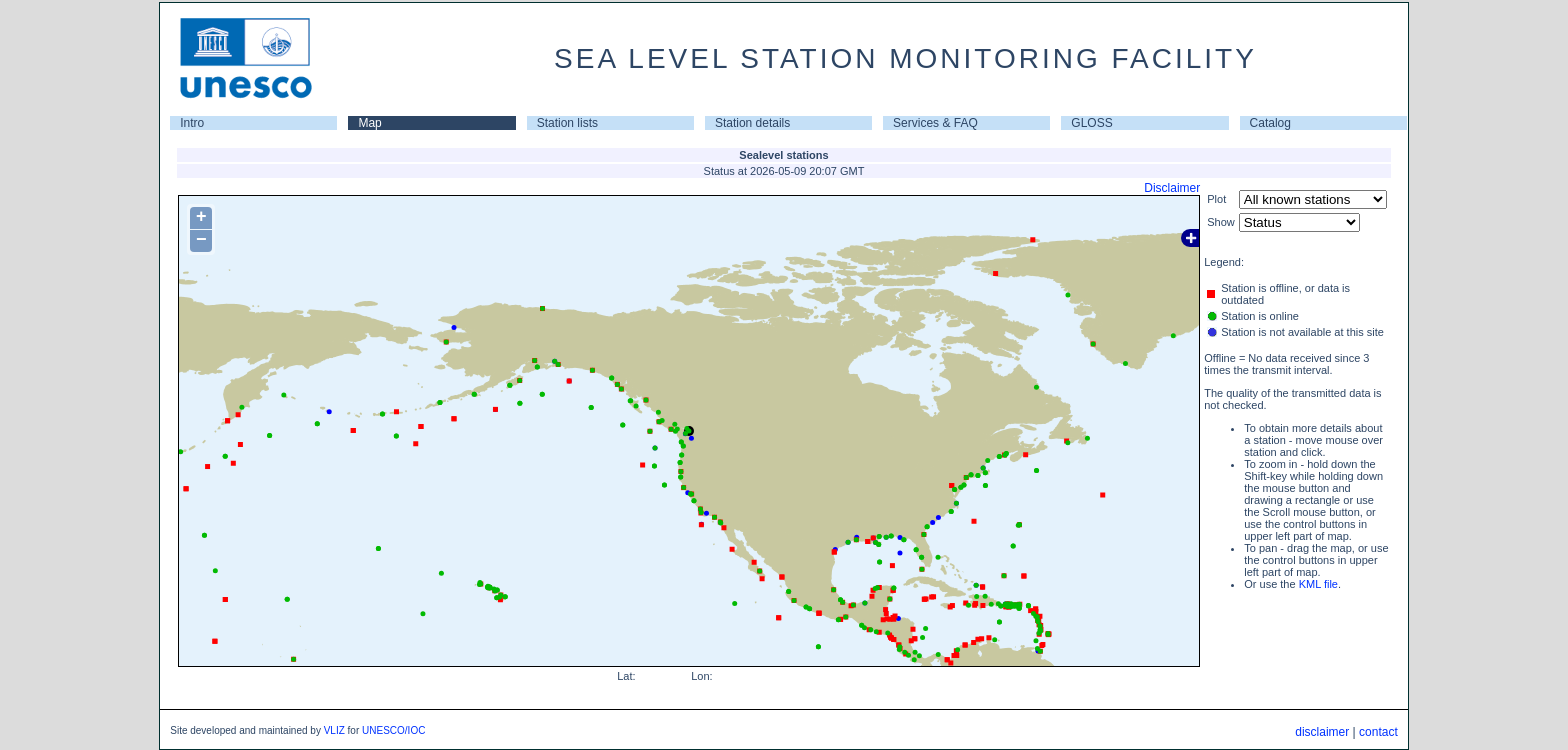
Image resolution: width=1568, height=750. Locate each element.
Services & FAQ (935, 123)
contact (1378, 732)
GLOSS (1091, 123)
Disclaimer (1172, 188)
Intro (192, 123)
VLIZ (334, 730)
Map (369, 123)
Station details (752, 123)
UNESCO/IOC (393, 730)
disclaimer (1322, 732)
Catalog (1270, 123)
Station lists (567, 123)
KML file (1318, 584)
